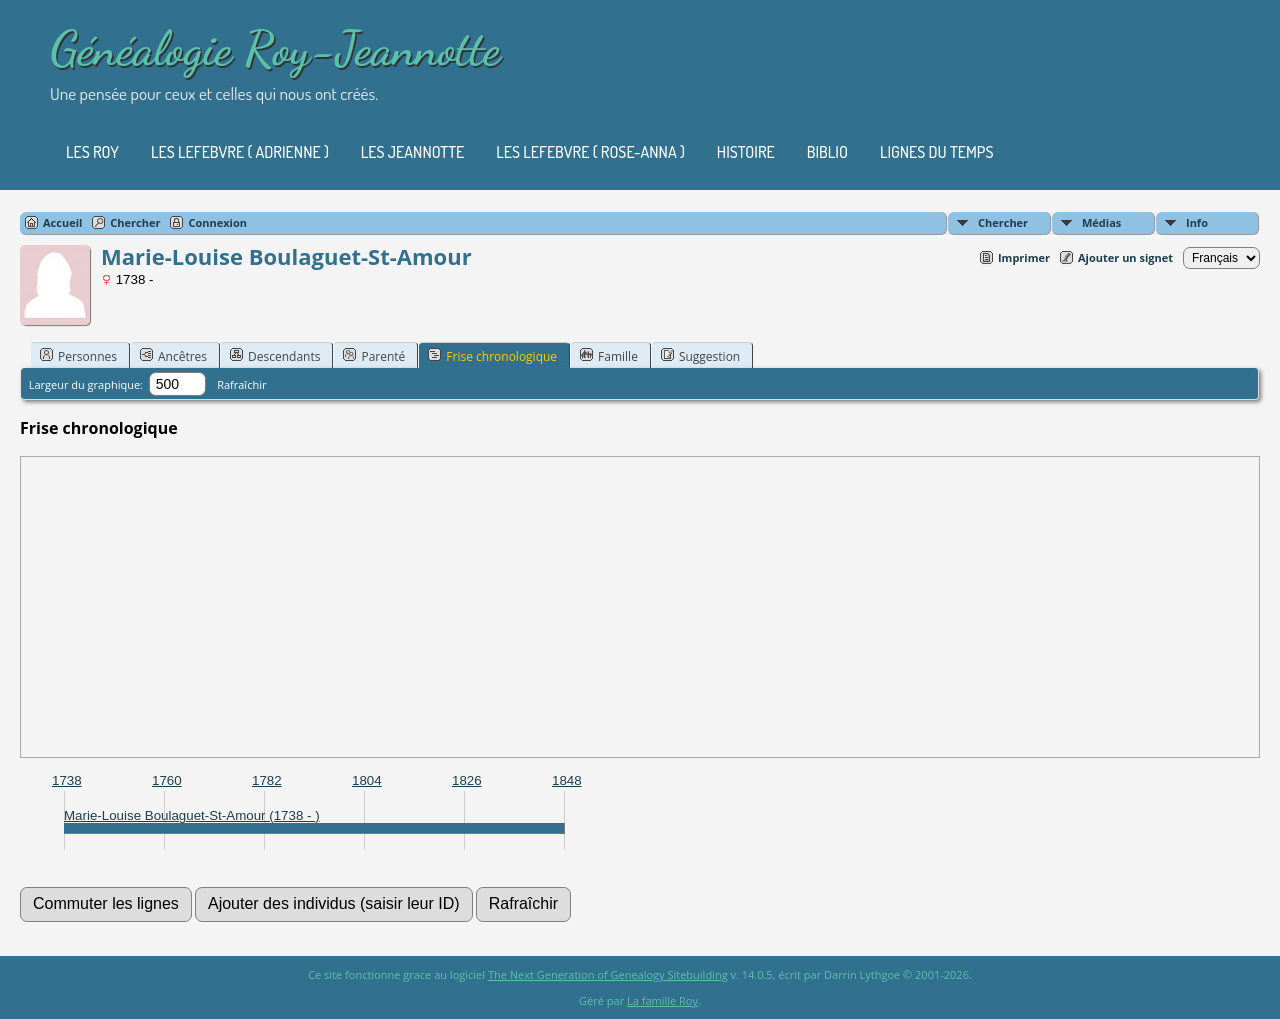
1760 (167, 780)
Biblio (827, 152)
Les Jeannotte (412, 152)
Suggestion (700, 356)
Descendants (275, 356)
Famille (609, 356)
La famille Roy (662, 1000)
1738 (67, 780)
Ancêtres (173, 356)
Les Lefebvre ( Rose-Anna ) (590, 152)
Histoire (746, 152)
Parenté (374, 356)
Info (1197, 222)
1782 (267, 780)
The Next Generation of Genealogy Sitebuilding (608, 974)
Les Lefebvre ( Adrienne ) (240, 152)
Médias (1101, 222)
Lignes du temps (937, 152)
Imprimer (1024, 257)
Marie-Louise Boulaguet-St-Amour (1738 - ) (192, 815)
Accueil (62, 222)
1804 (367, 780)
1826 (467, 780)
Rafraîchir (241, 384)
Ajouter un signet (1125, 257)
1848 (567, 780)
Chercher (1003, 222)
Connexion (217, 222)
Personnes (78, 356)
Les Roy (92, 152)
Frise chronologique (492, 356)
